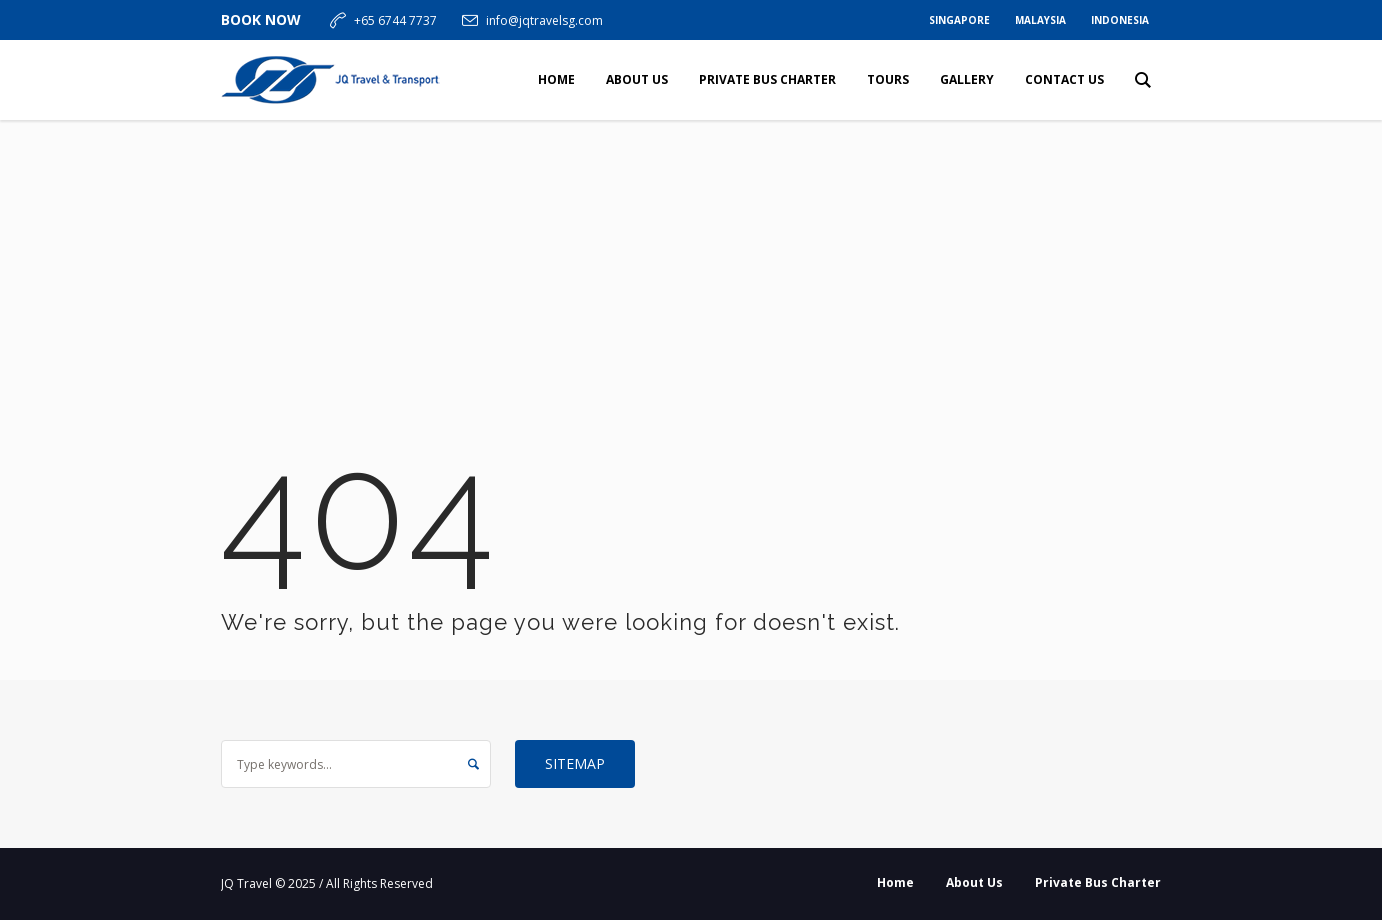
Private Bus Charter (1098, 882)
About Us (974, 882)
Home (895, 882)
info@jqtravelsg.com (544, 20)
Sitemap (575, 763)
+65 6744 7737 (395, 20)
